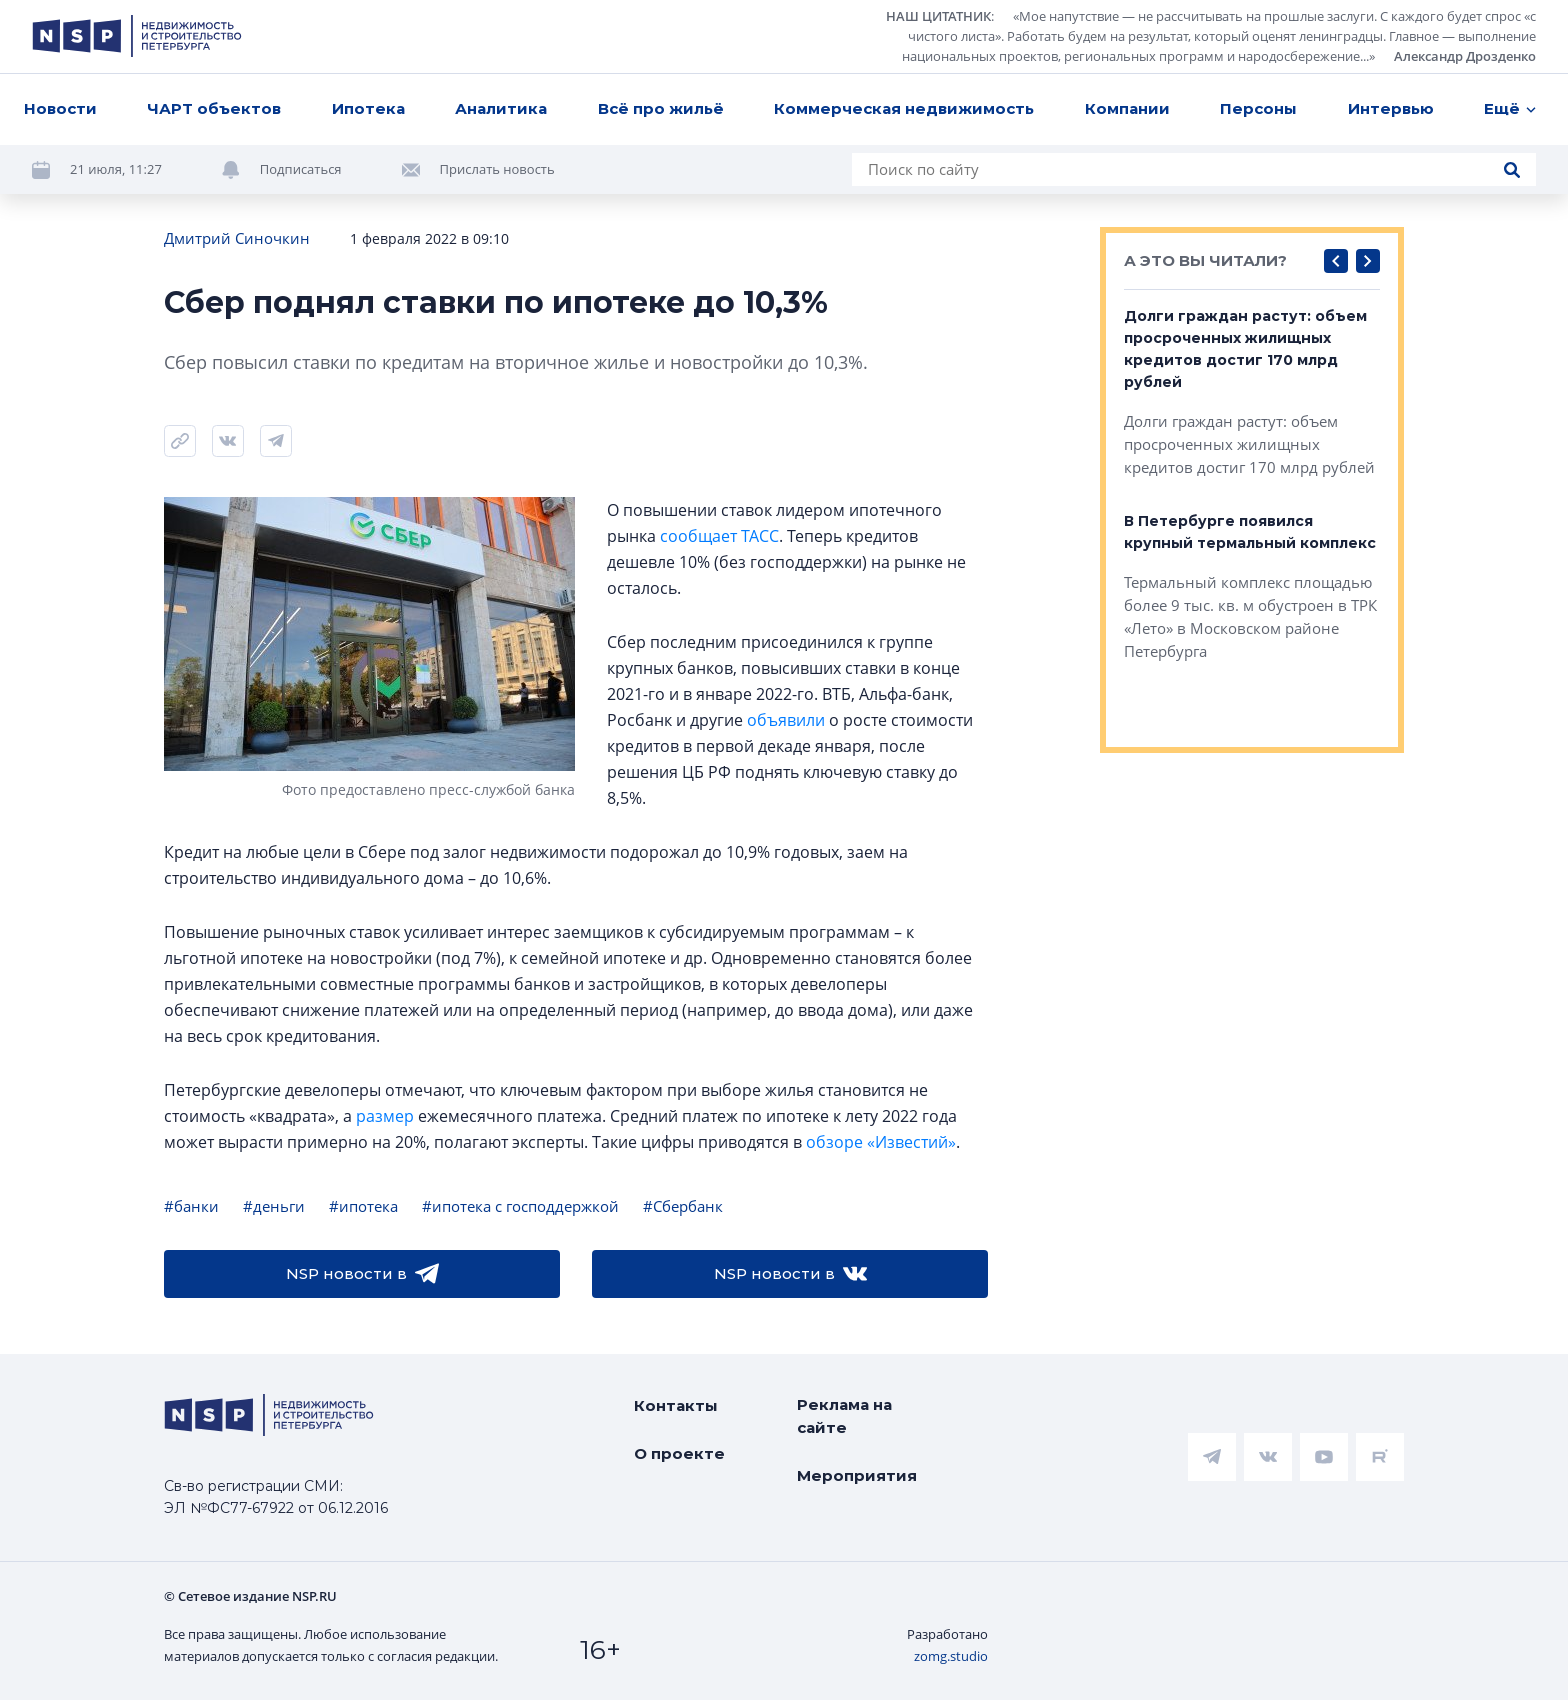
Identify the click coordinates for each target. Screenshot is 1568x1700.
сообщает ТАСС (719, 536)
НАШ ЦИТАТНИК (938, 16)
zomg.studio (951, 1656)
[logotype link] (137, 36)
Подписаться (301, 169)
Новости (60, 108)
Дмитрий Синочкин (237, 238)
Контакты (676, 1405)
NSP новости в (362, 1274)
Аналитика (501, 108)
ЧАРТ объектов (214, 108)
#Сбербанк (683, 1206)
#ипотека (363, 1206)
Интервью (1391, 108)
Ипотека (368, 108)
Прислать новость (497, 169)
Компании (1127, 108)
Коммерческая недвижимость (904, 108)
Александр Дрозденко (1465, 56)
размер (385, 1116)
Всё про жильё (661, 108)
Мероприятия (857, 1475)
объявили (786, 720)
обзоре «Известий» (881, 1142)
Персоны (1258, 108)
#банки (191, 1206)
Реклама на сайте (844, 1416)
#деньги (274, 1206)
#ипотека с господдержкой (520, 1206)
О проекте (679, 1453)
